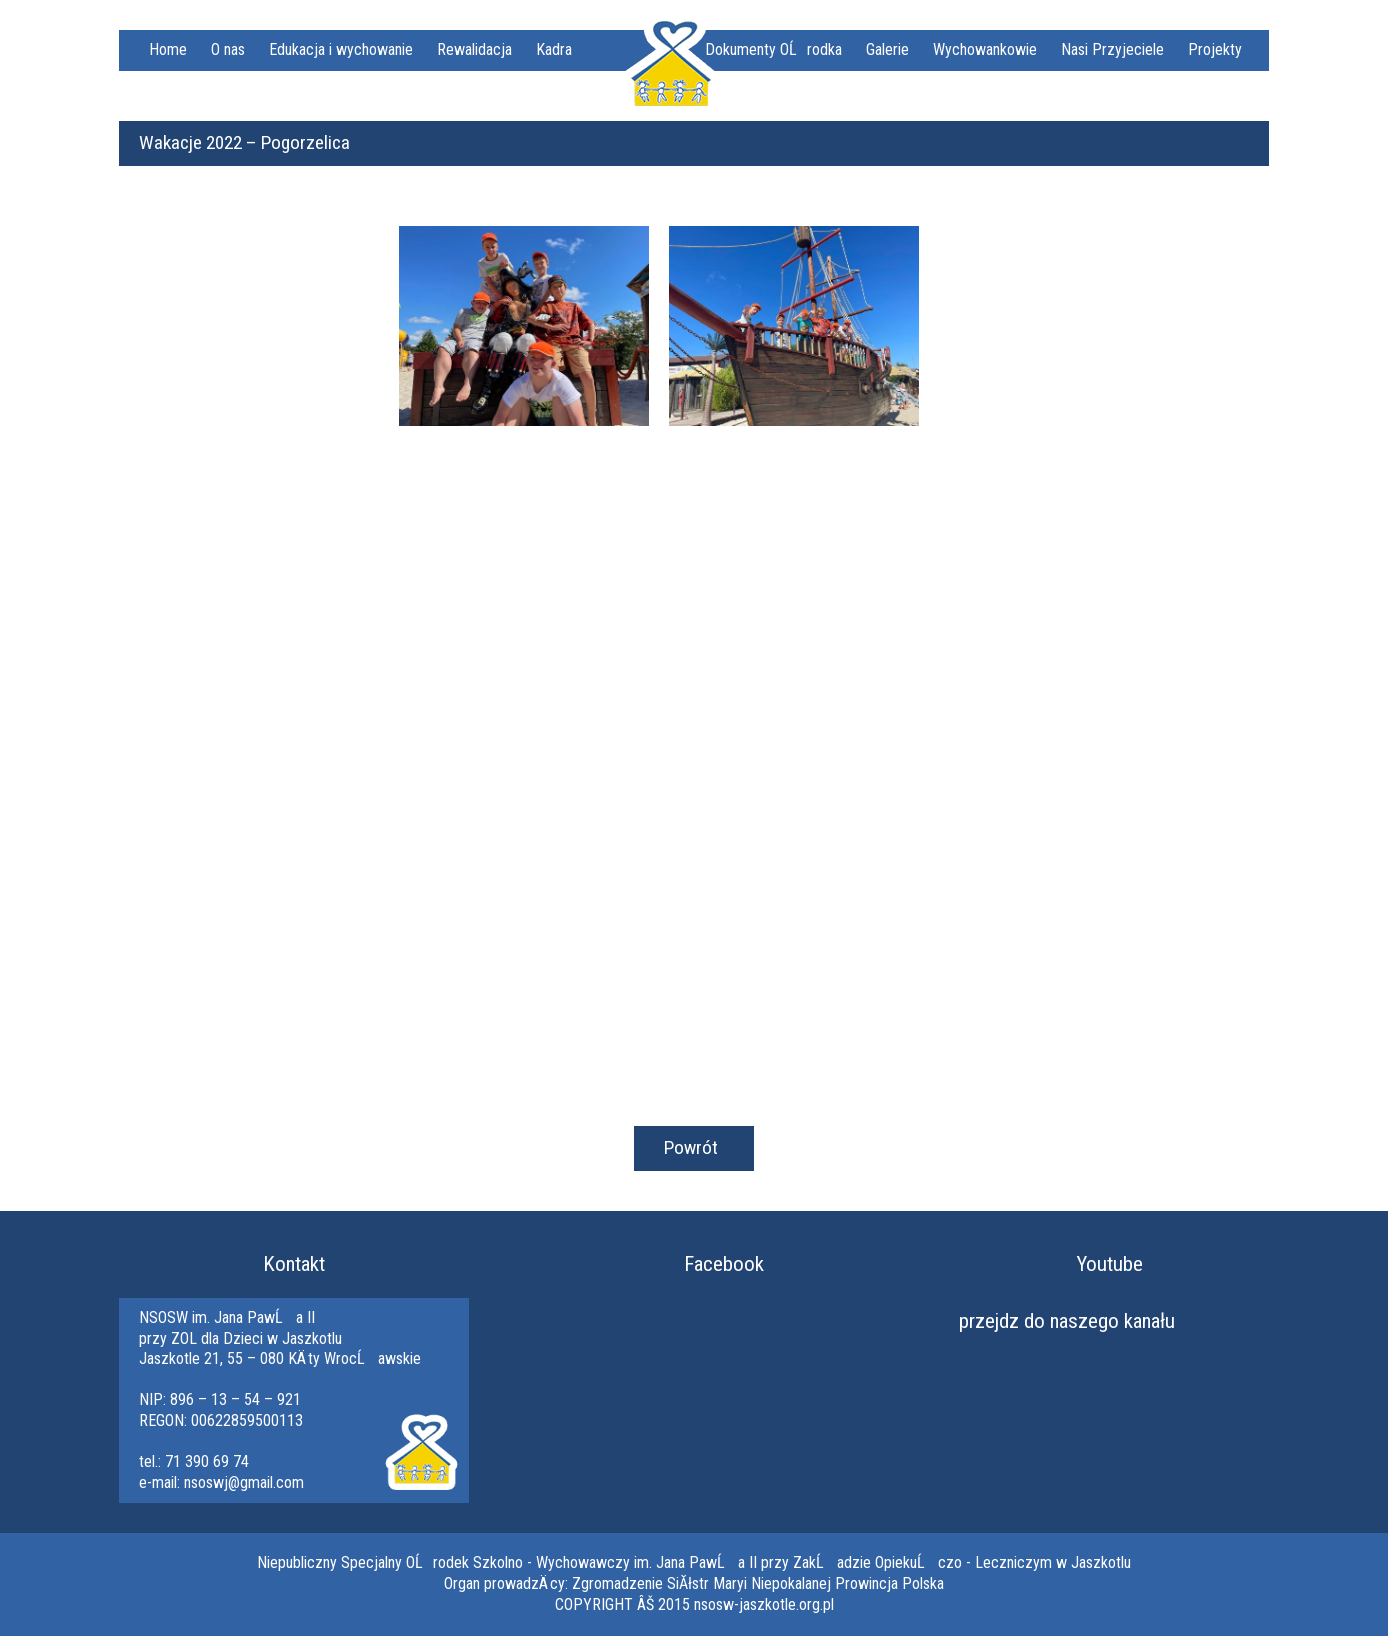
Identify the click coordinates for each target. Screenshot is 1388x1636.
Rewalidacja (474, 49)
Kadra (554, 49)
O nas (228, 49)
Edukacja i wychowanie (341, 49)
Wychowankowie (985, 49)
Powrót (691, 1147)
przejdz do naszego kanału (1067, 1321)
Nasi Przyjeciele (1112, 49)
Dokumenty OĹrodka (773, 49)
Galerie (887, 49)
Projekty (1215, 49)
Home (168, 49)
